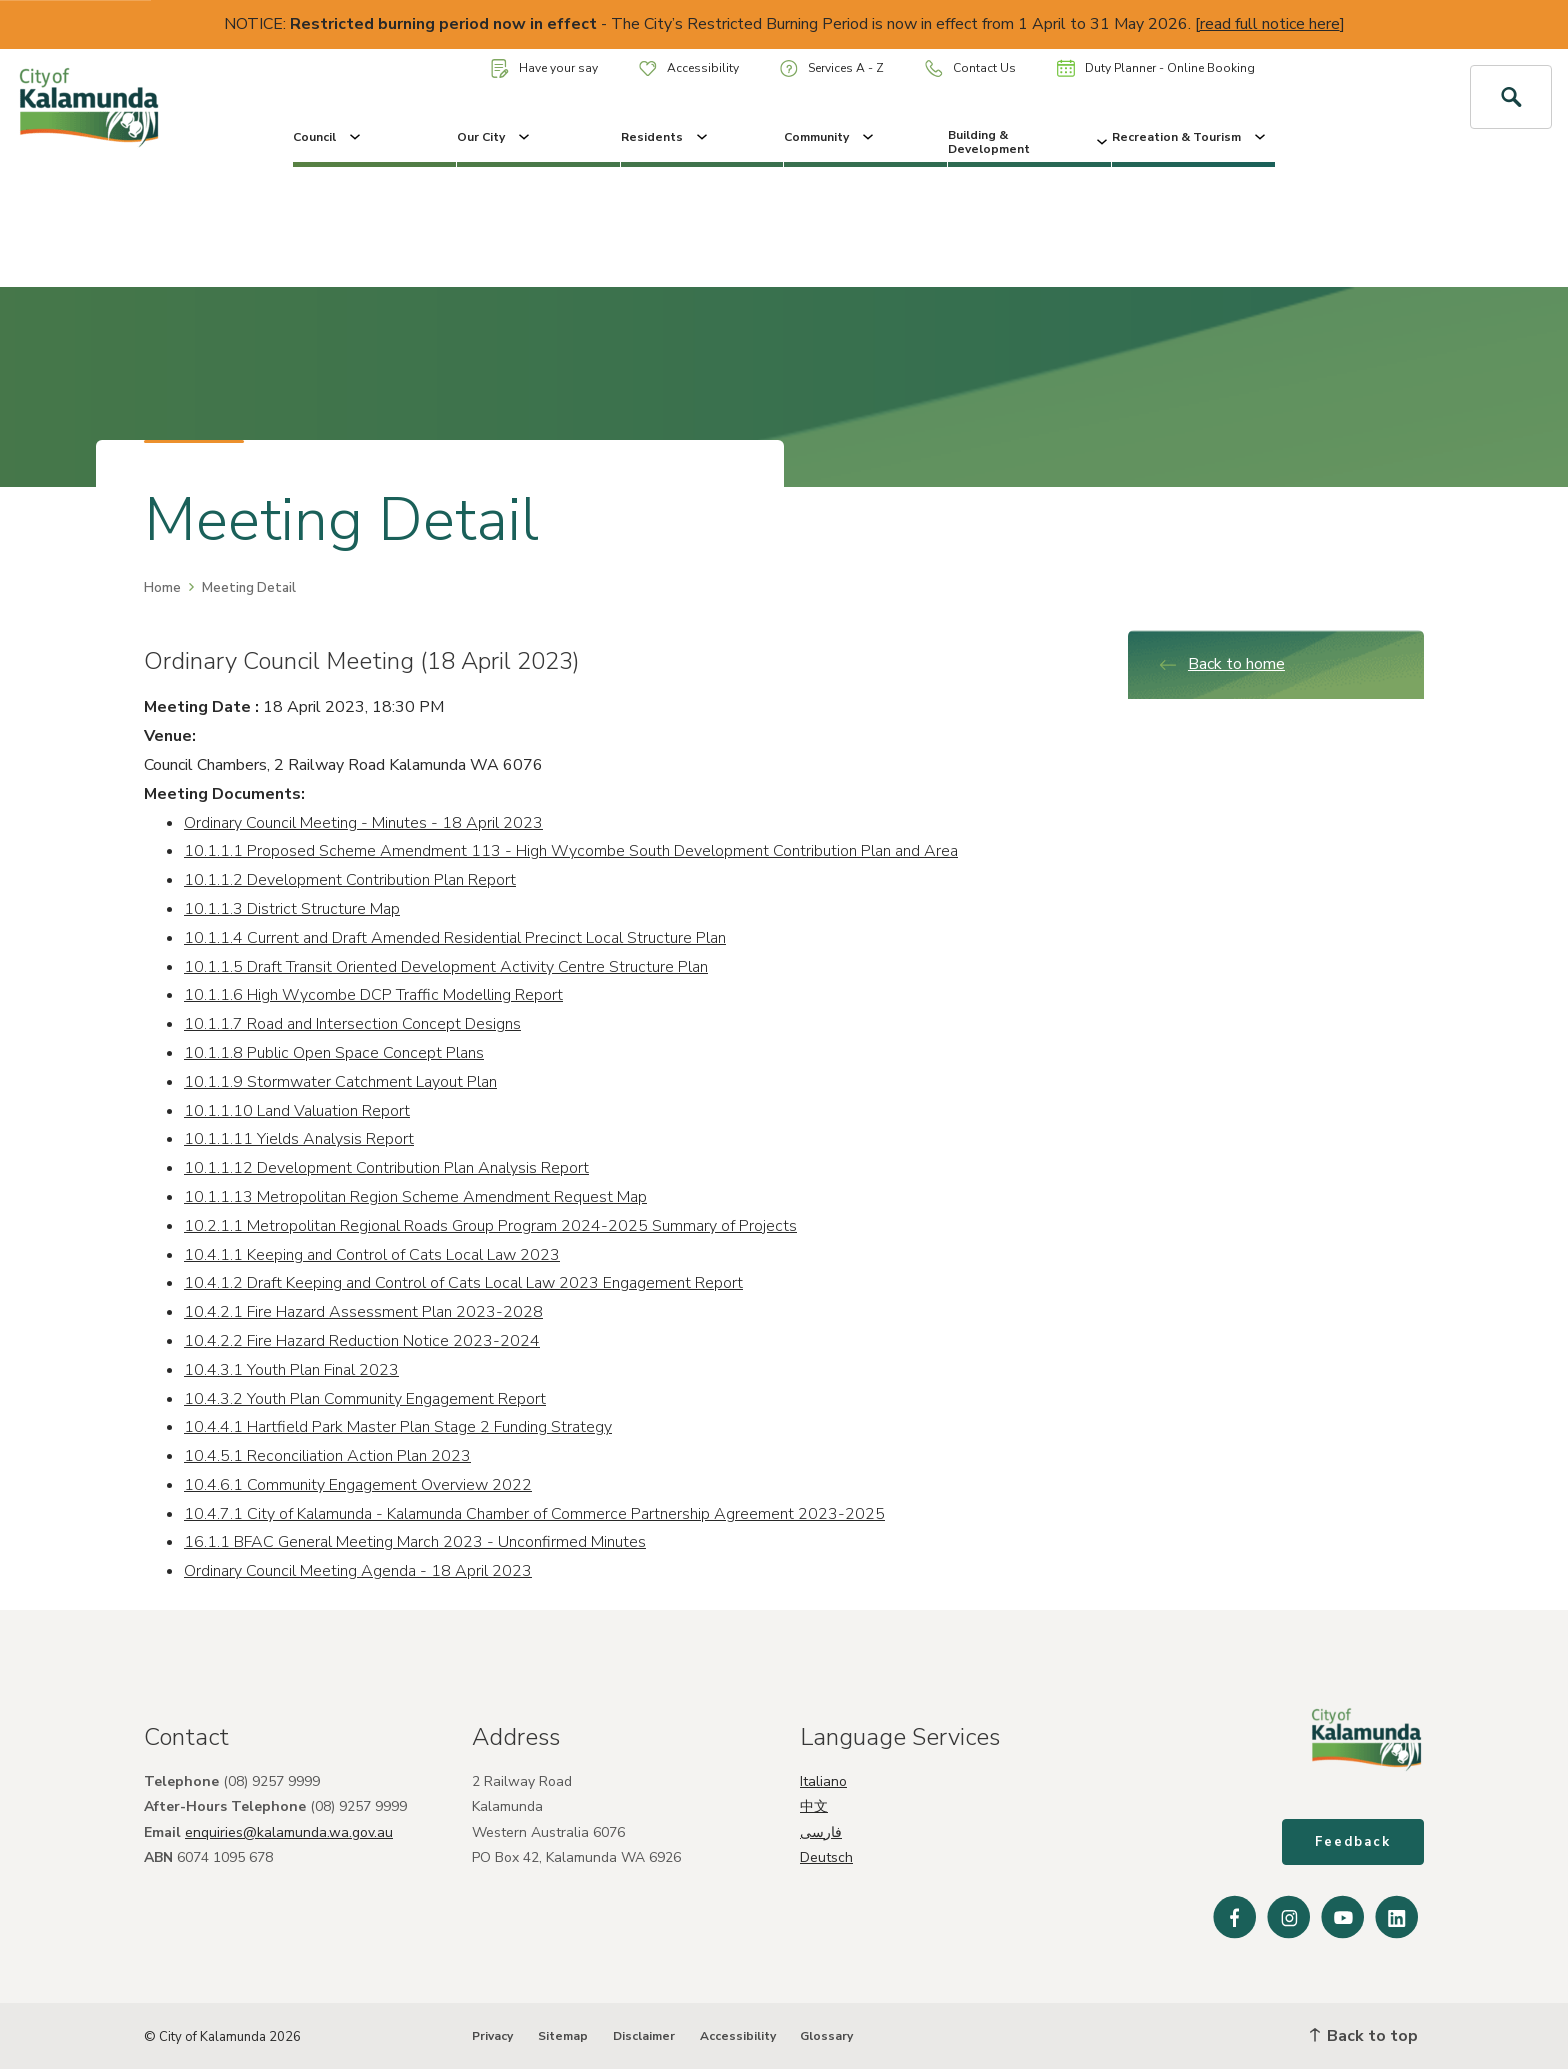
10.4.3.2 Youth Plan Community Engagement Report (365, 1399)
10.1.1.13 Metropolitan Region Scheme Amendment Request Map (415, 1197)
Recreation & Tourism (1190, 137)
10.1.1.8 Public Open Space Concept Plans (334, 1053)
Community (830, 137)
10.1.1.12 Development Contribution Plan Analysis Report (386, 1168)
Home (162, 588)
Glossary (826, 2036)
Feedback (1353, 1842)
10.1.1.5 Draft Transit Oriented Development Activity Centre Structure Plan (446, 967)
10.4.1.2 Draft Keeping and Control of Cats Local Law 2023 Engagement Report (463, 1283)
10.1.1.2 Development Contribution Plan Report (350, 880)
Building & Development (1029, 142)
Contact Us (970, 68)
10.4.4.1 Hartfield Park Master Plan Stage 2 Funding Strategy (398, 1427)
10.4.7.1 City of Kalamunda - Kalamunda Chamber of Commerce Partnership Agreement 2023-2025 (534, 1514)
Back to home (1221, 664)
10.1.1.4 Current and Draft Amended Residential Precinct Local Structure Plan (455, 938)
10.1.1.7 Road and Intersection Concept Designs (352, 1024)
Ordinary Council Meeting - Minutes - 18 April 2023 (363, 823)
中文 (814, 1806)
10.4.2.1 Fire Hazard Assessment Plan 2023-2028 (363, 1312)
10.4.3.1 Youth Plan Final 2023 (291, 1370)
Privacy (492, 2036)
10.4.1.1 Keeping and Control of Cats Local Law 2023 (372, 1255)
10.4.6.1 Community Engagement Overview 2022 (358, 1485)
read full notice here (1270, 24)
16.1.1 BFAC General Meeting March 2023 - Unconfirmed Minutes (415, 1542)
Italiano (823, 1781)
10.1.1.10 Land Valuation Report (297, 1111)
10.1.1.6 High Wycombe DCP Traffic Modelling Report (373, 995)
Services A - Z (832, 68)
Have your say (544, 68)
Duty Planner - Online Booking (1156, 68)
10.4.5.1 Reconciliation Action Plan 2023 (327, 1456)
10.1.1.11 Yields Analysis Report (299, 1139)
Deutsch (826, 1857)
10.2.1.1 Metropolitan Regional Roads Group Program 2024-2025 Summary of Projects (490, 1226)
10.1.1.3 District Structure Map (292, 909)
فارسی (821, 1832)
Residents (666, 137)
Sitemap (563, 2036)
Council (328, 137)
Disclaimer (644, 2036)
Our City (495, 137)
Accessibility (689, 68)
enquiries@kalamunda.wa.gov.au (289, 1832)
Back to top (1364, 2036)
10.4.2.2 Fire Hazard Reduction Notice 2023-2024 (362, 1341)
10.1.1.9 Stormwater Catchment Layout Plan (340, 1082)
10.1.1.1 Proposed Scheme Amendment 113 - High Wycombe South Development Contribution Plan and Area (571, 851)
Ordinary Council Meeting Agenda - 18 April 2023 (358, 1571)
